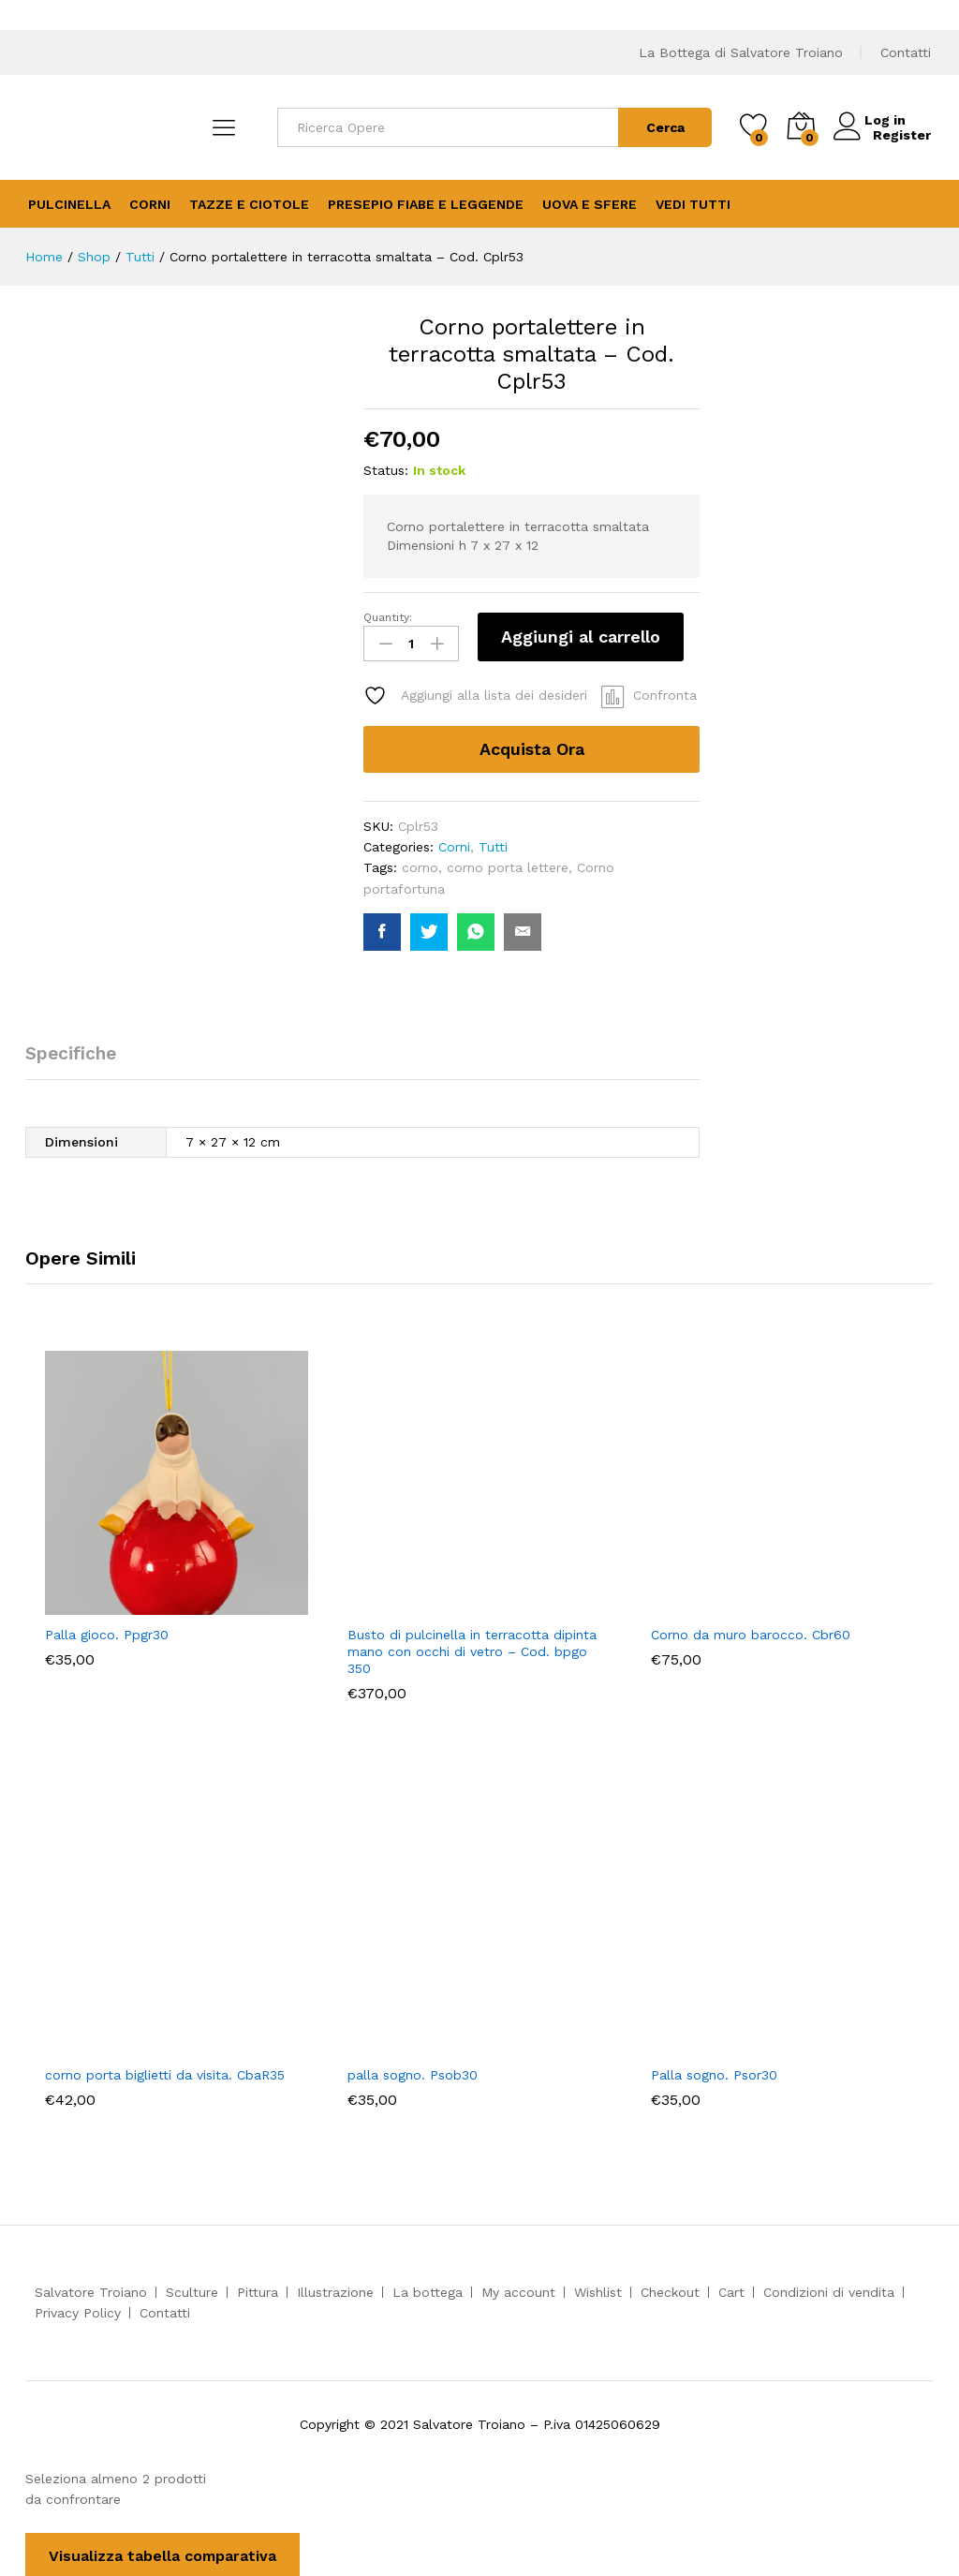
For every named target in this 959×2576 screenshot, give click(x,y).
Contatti (905, 52)
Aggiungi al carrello (580, 636)
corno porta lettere (507, 864)
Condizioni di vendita (828, 2289)
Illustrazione (335, 2289)
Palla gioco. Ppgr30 (107, 1631)
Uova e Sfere (589, 204)
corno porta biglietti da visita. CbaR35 (165, 2071)
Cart (731, 2289)
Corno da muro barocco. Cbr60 (750, 1631)
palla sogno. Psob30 (412, 2071)
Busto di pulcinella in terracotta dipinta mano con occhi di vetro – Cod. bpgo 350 (472, 1648)
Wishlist (598, 2289)
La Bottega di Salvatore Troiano (741, 52)
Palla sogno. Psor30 (714, 2071)
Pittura (257, 2289)
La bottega (427, 2289)
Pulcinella (69, 204)
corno (420, 864)
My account (518, 2289)
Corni (149, 204)
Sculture (192, 2289)
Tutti (493, 843)
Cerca (665, 127)
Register (902, 134)
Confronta (665, 692)
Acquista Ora (532, 745)
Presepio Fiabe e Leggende (426, 204)
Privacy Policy (78, 2309)
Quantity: (387, 617)
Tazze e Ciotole (249, 204)
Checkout (670, 2289)
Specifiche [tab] (70, 1050)
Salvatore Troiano (91, 2289)
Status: (385, 470)
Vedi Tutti (693, 204)
